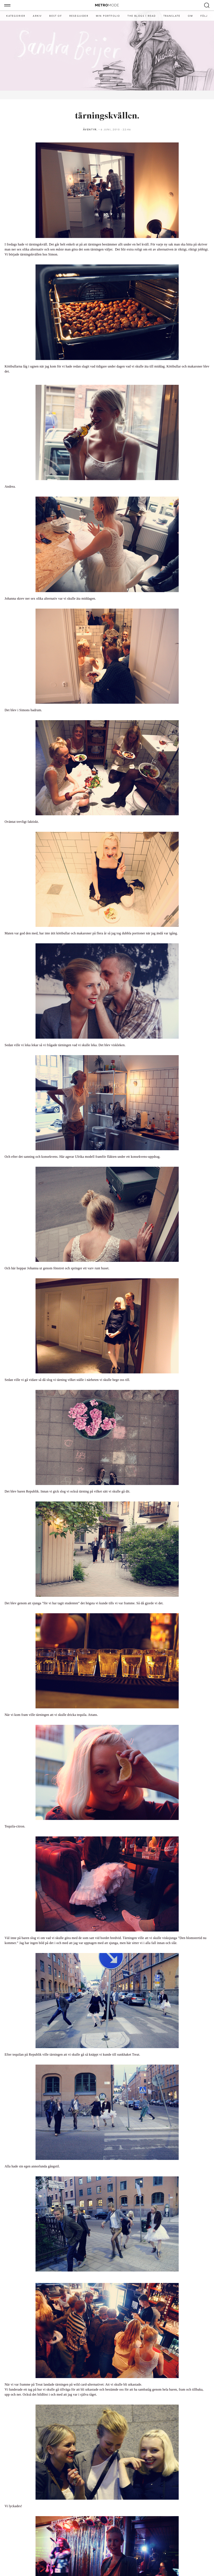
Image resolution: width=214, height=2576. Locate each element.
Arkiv (37, 16)
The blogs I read (141, 16)
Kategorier (15, 16)
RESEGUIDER (78, 16)
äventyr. (90, 129)
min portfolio (108, 16)
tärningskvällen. (107, 116)
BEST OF (55, 16)
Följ (204, 16)
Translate (172, 16)
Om (190, 16)
